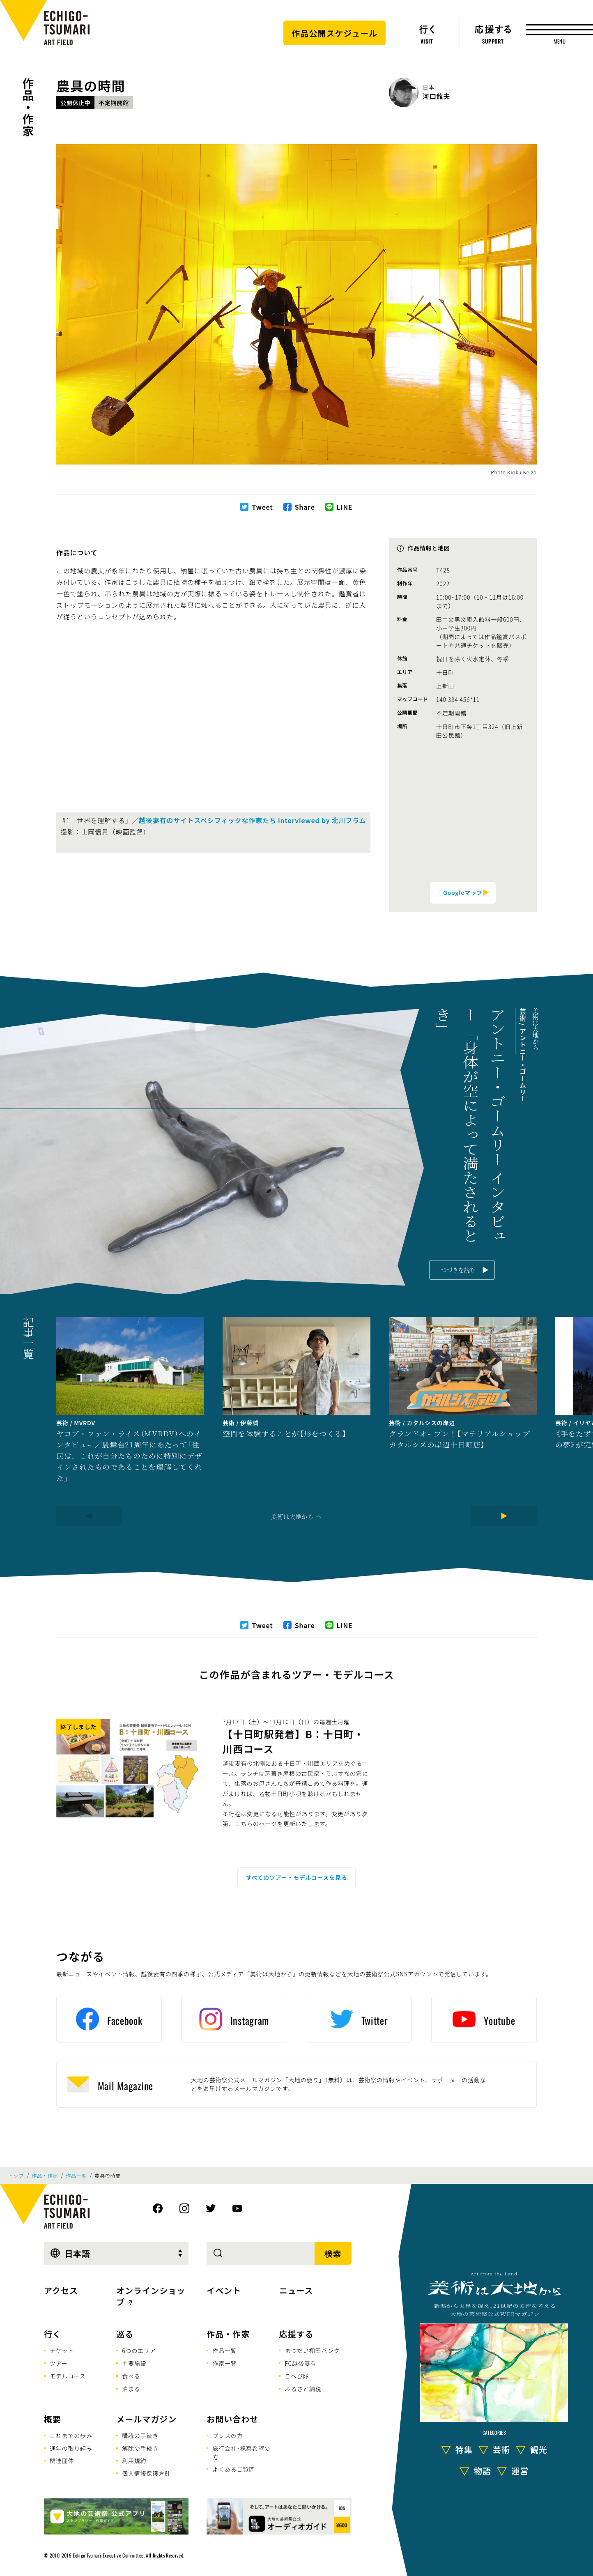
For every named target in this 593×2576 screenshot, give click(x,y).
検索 (333, 2253)
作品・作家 (28, 107)
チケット (62, 2350)
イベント (224, 2290)
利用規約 (134, 2460)
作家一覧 (224, 2363)
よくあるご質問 (233, 2469)
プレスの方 (227, 2435)
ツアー (59, 2363)
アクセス (61, 2290)
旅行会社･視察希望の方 (241, 2452)
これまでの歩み (71, 2435)
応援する (296, 2334)
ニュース (296, 2290)
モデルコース (68, 2376)
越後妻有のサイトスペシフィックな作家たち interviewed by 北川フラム (252, 820)
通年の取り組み (71, 2448)
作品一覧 (76, 2175)
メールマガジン (146, 2419)
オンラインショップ (150, 2296)
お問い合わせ (232, 2419)
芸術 (501, 2449)
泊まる (131, 2389)
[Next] (504, 1516)
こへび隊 (297, 2376)
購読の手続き (140, 2435)
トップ (16, 2175)
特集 (464, 2449)
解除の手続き (140, 2448)
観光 (538, 2449)
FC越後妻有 (300, 2363)
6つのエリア (139, 2350)
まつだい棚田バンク (312, 2350)
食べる (131, 2376)
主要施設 (134, 2363)
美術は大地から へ (296, 1516)
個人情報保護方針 (146, 2473)
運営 (520, 2471)
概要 (52, 2419)
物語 (482, 2471)
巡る (124, 2334)
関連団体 (62, 2460)
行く (52, 2334)
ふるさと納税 (303, 2389)
